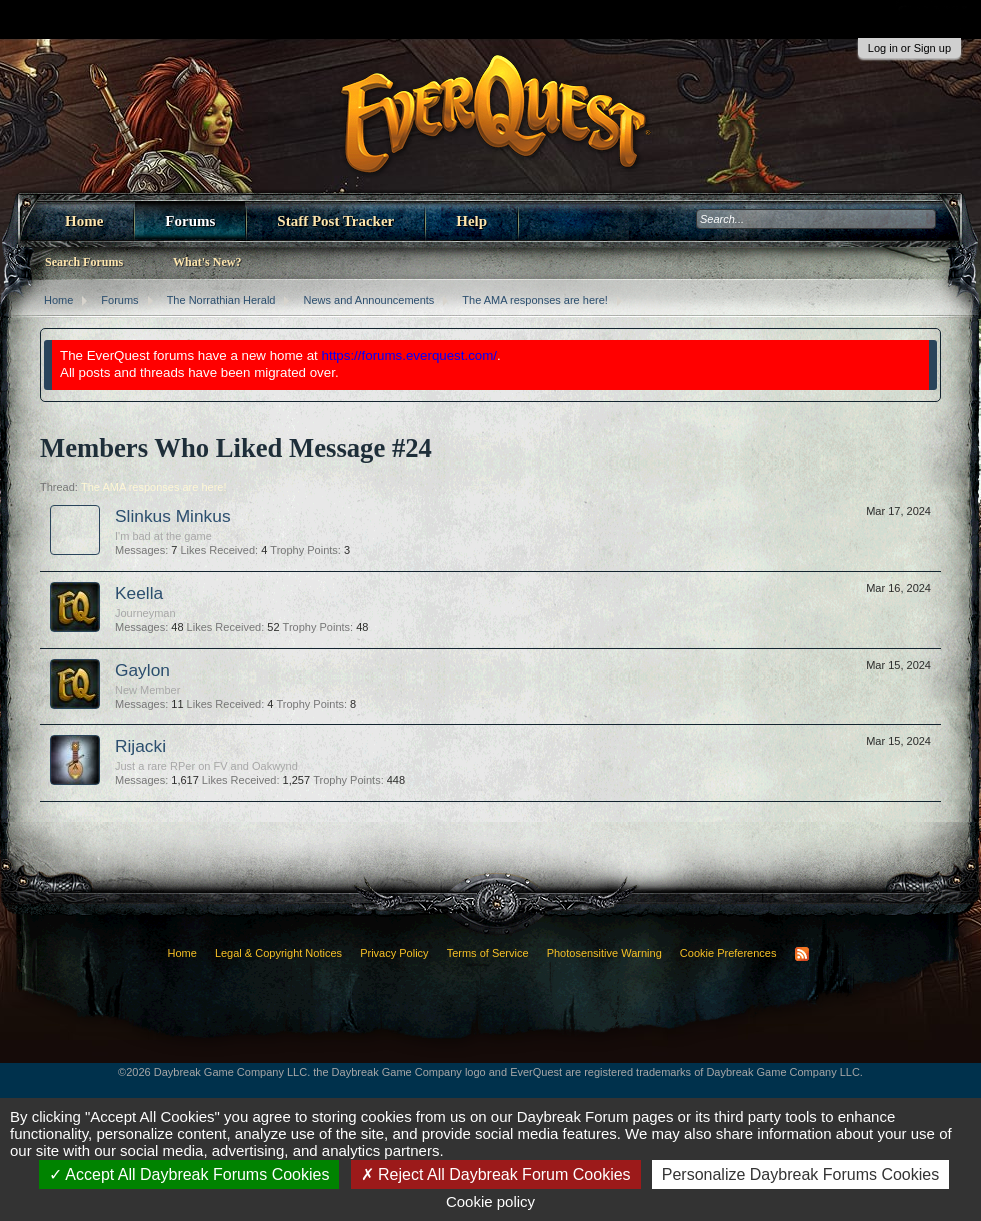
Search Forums (84, 262)
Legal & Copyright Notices (278, 953)
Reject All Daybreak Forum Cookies (496, 1174)
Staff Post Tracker (335, 221)
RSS (802, 954)
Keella (139, 593)
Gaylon (142, 670)
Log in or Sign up (909, 48)
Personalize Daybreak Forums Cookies (800, 1174)
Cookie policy (490, 1201)
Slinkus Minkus (173, 516)
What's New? (207, 262)
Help (471, 221)
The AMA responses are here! (154, 487)
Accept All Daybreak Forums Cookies (189, 1174)
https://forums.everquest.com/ (410, 355)
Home (84, 221)
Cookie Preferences (728, 953)
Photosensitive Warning (604, 953)
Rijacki (140, 746)
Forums (190, 221)
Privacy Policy (394, 953)
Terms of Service (488, 953)
